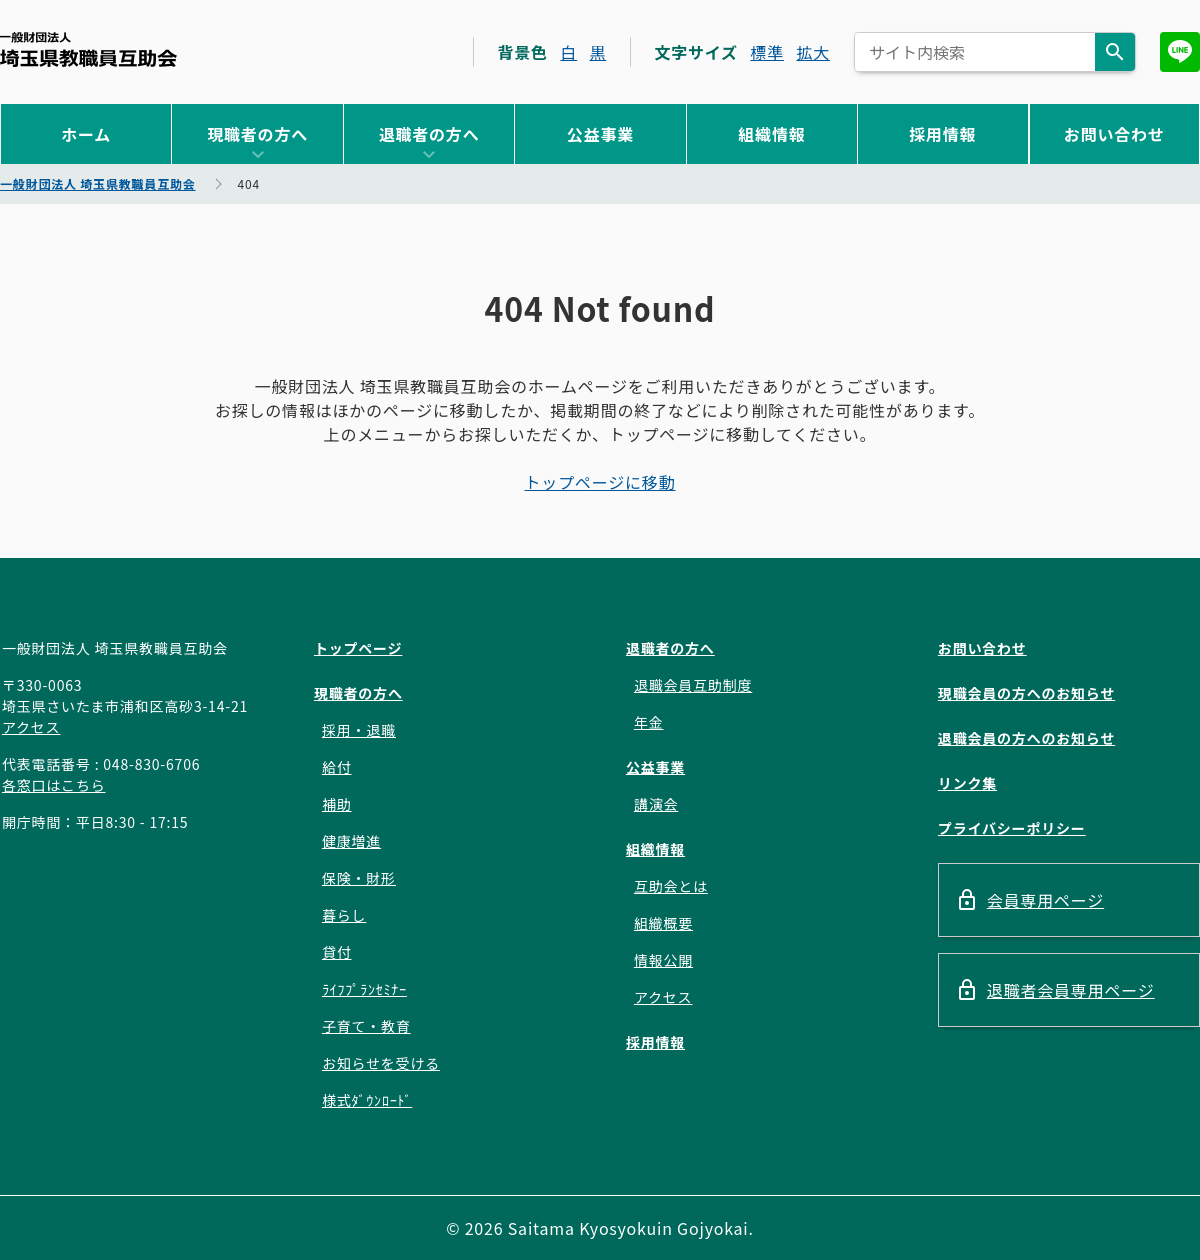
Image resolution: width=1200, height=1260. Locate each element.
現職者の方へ (257, 134)
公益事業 (600, 134)
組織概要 (663, 923)
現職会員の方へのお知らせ (1026, 693)
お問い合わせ (1114, 134)
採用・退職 (359, 730)
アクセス (31, 727)
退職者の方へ (429, 134)
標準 (767, 52)
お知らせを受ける (381, 1063)
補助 (337, 804)
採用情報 (942, 134)
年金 (649, 722)
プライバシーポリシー (1012, 828)
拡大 (813, 52)
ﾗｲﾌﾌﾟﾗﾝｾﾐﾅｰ (364, 989)
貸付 (337, 952)
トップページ (358, 648)
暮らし (344, 915)
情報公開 (663, 960)
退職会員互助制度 (693, 685)
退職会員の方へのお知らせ (1026, 738)
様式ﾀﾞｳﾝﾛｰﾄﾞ (367, 1100)
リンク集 (967, 783)
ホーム (86, 134)
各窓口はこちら (54, 785)
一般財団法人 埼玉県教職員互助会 (88, 49)
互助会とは (671, 886)
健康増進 (351, 841)
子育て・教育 (366, 1026)
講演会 (656, 804)
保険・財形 (359, 878)
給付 (337, 767)
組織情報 (771, 134)
